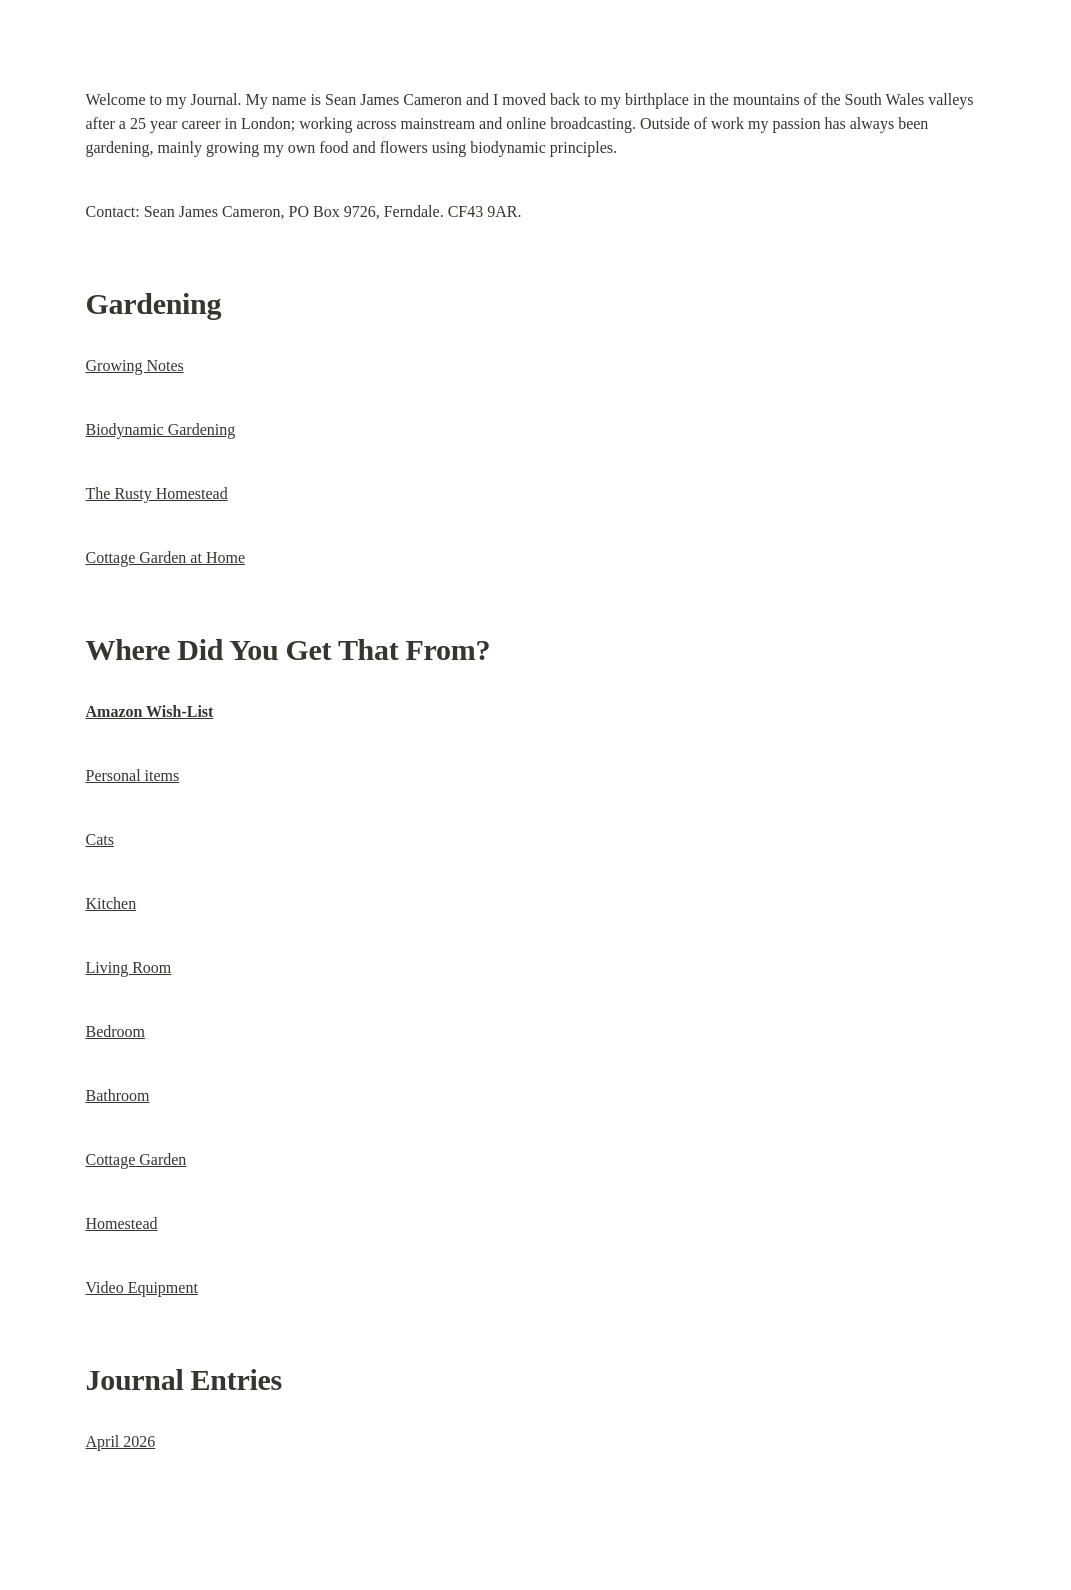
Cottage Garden (136, 1159)
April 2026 (121, 1441)
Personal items (133, 775)
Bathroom (118, 1095)
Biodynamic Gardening (161, 429)
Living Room (129, 967)
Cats (100, 839)
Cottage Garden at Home (166, 557)
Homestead (122, 1223)
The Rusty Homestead (157, 493)
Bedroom (116, 1031)
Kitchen (111, 903)
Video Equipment (142, 1287)
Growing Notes (135, 365)
